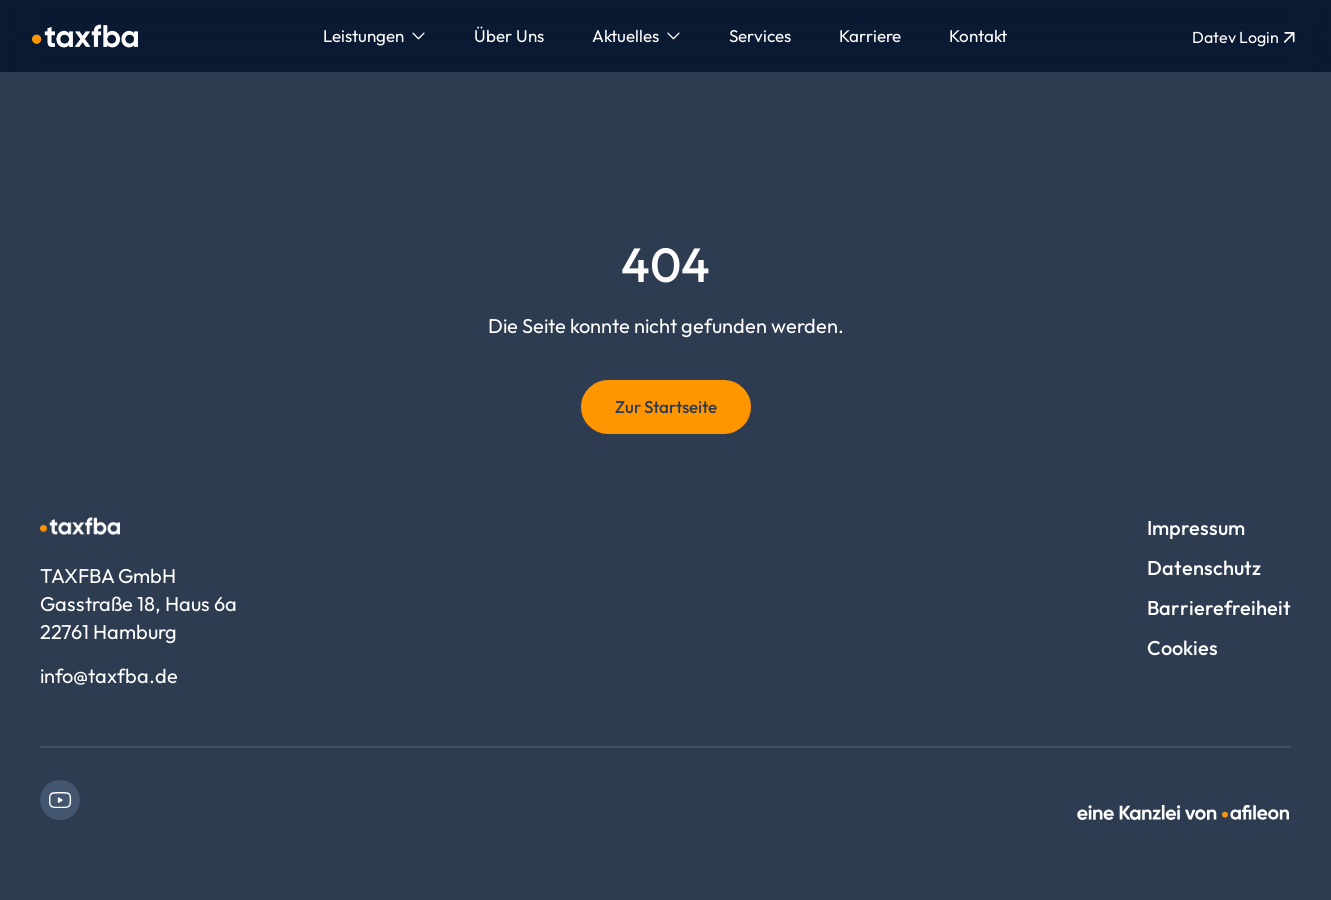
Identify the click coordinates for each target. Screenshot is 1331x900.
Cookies (1182, 647)
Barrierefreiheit (1219, 607)
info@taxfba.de (109, 675)
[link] (60, 800)
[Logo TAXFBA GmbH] (85, 36)
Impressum (1196, 527)
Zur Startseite (666, 406)
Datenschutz (1204, 567)
